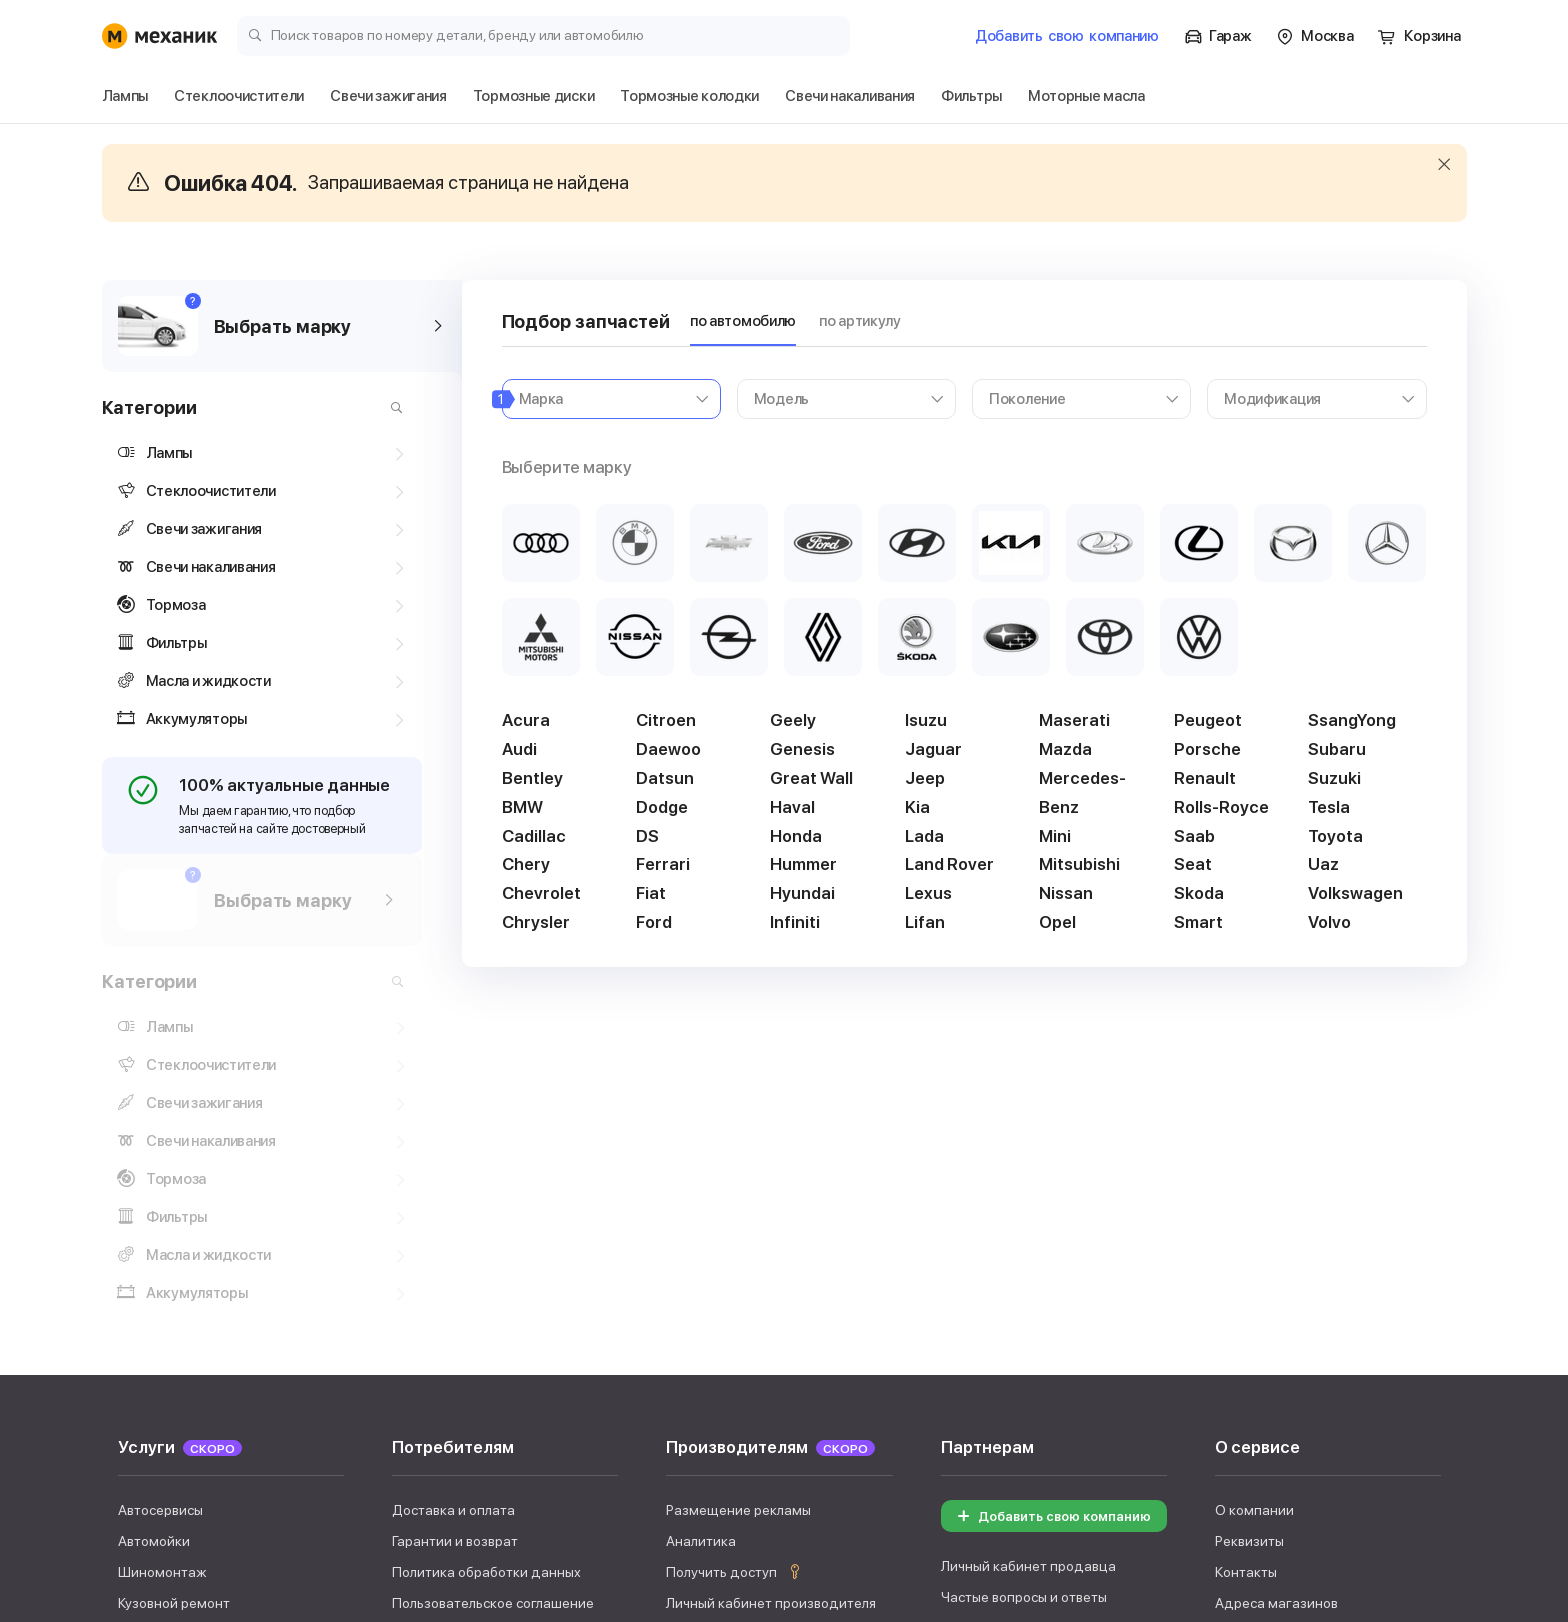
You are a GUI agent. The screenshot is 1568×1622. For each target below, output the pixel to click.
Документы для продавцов (1030, 1292)
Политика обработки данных (486, 1235)
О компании (1254, 1173)
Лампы (137, 1421)
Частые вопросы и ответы (1024, 1261)
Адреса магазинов (1276, 1266)
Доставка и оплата (453, 1173)
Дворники (226, 1421)
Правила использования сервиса (498, 1297)
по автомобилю (743, 321)
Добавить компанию (1067, 36)
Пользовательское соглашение (493, 1266)
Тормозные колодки (670, 1421)
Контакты (1246, 1235)
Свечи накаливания (839, 1421)
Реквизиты (1249, 1204)
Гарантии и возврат (455, 1204)
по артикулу (860, 321)
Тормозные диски (505, 1421)
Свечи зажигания (351, 1421)
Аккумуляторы (989, 1421)
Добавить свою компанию (1051, 1179)
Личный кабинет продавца (1028, 1230)
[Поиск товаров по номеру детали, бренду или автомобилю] (543, 34)
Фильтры (1103, 1421)
